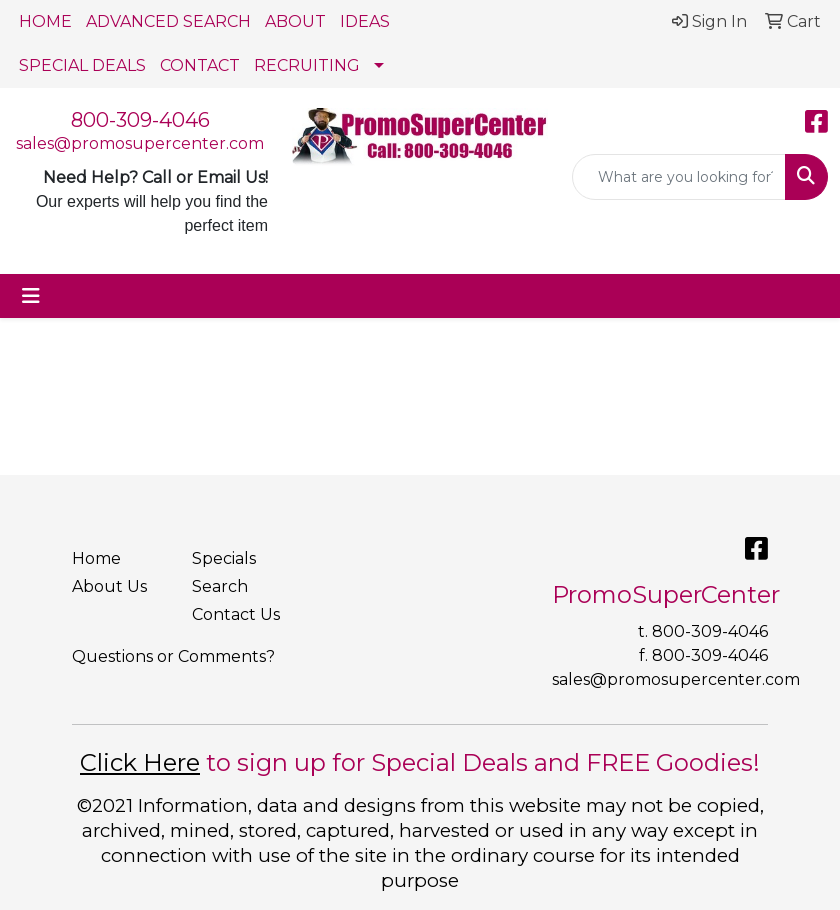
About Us (109, 586)
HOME (45, 21)
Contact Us (236, 614)
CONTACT (200, 65)
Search (220, 586)
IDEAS (365, 21)
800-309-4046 (140, 120)
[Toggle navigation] (31, 296)
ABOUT (295, 21)
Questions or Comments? (173, 656)
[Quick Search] (679, 177)
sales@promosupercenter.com (140, 143)
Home (96, 558)
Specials (224, 558)
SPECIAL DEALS (82, 65)
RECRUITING (307, 65)
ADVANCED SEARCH (168, 21)
